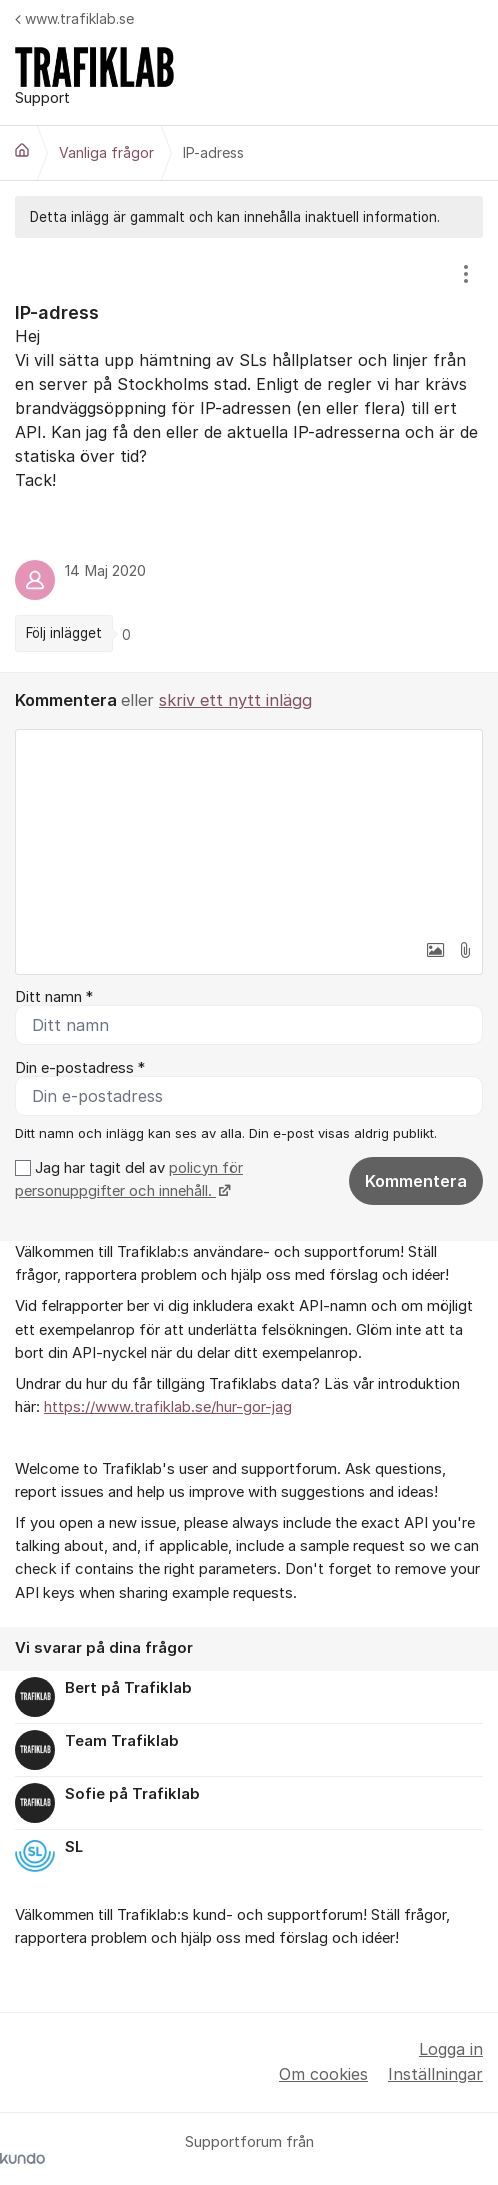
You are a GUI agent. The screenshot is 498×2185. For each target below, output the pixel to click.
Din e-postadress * (80, 1068)
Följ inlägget (64, 633)
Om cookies (323, 2074)
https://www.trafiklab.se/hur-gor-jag (168, 1407)
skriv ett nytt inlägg (235, 700)
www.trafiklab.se (74, 18)
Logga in (451, 2049)
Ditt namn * (54, 997)
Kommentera (416, 1181)
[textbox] (249, 830)
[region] (249, 455)
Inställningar (435, 2074)
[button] (435, 950)
